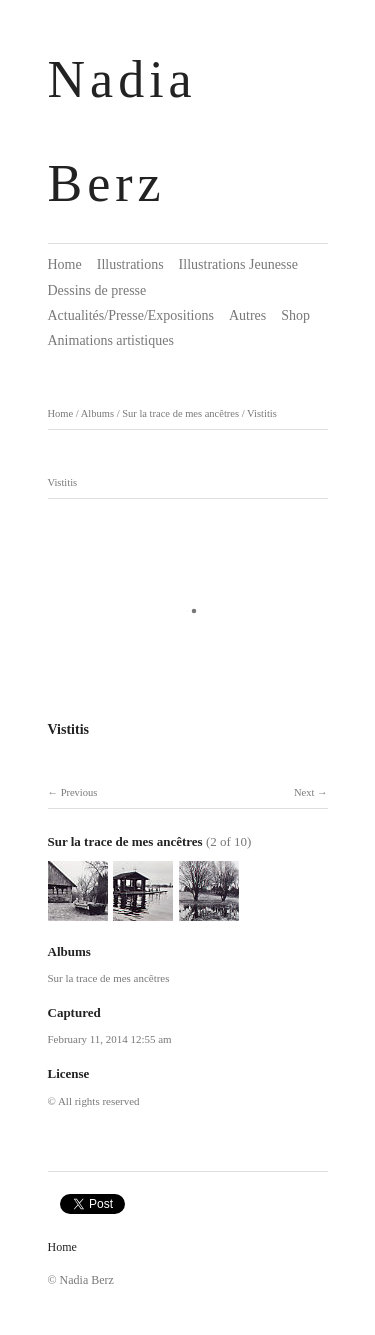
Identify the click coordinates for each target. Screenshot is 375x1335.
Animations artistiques (111, 340)
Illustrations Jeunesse (238, 264)
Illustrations (130, 264)
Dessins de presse (97, 290)
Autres (247, 315)
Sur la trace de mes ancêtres (180, 413)
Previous (79, 792)
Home (65, 264)
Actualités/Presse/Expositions (131, 315)
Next (304, 792)
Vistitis (262, 413)
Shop (295, 315)
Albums (97, 413)
